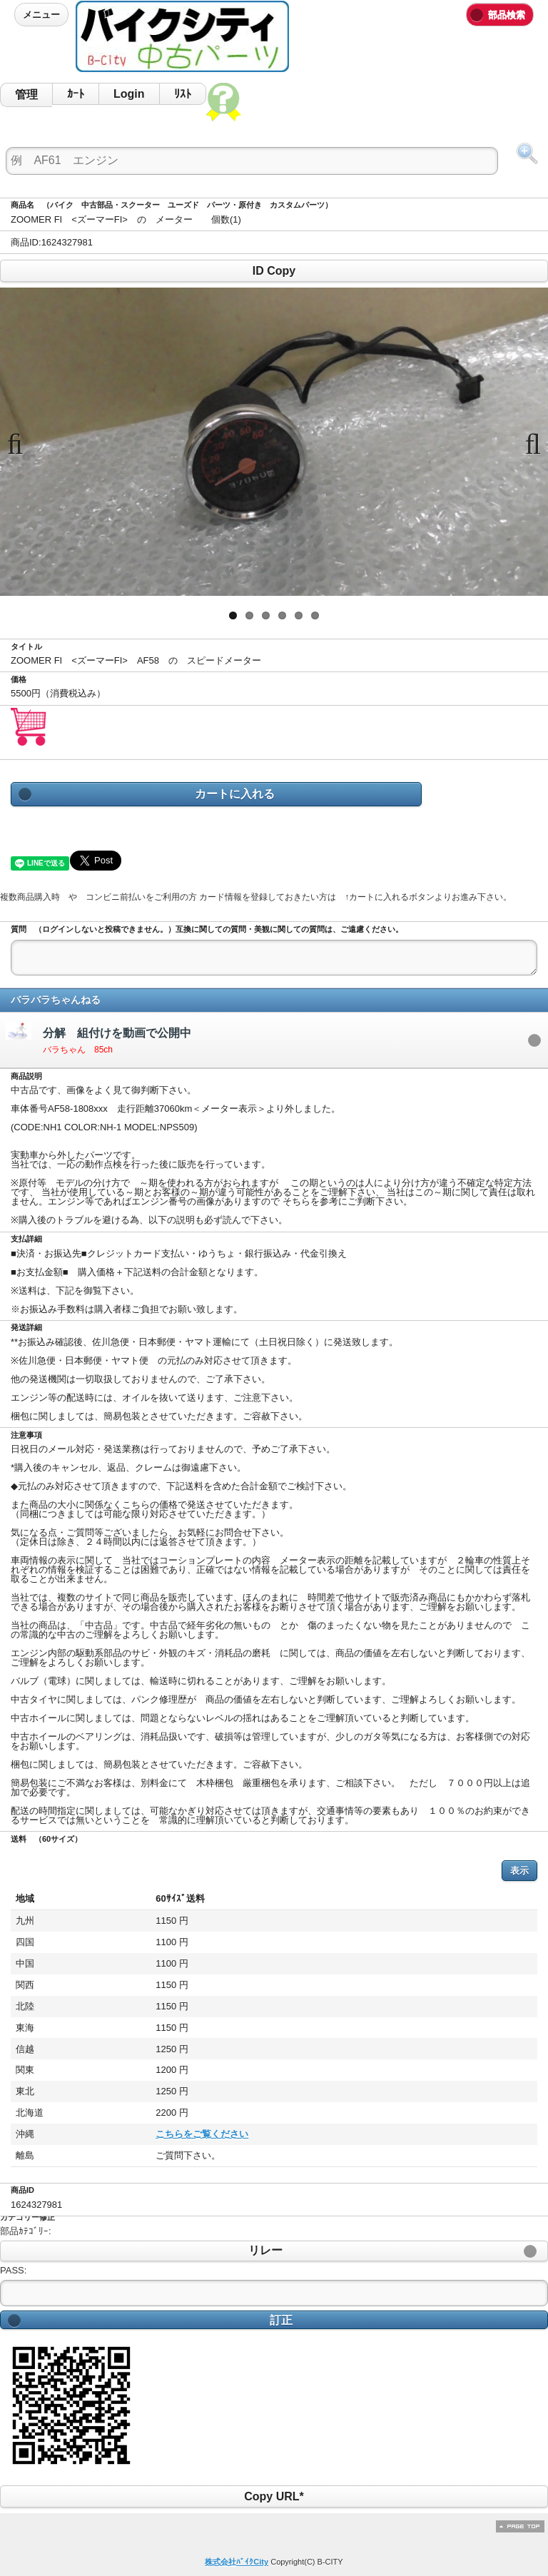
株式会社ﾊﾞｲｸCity (236, 2561)
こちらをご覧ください (114, 2134)
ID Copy (274, 270)
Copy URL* (274, 2496)
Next (526, 441)
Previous (21, 441)
